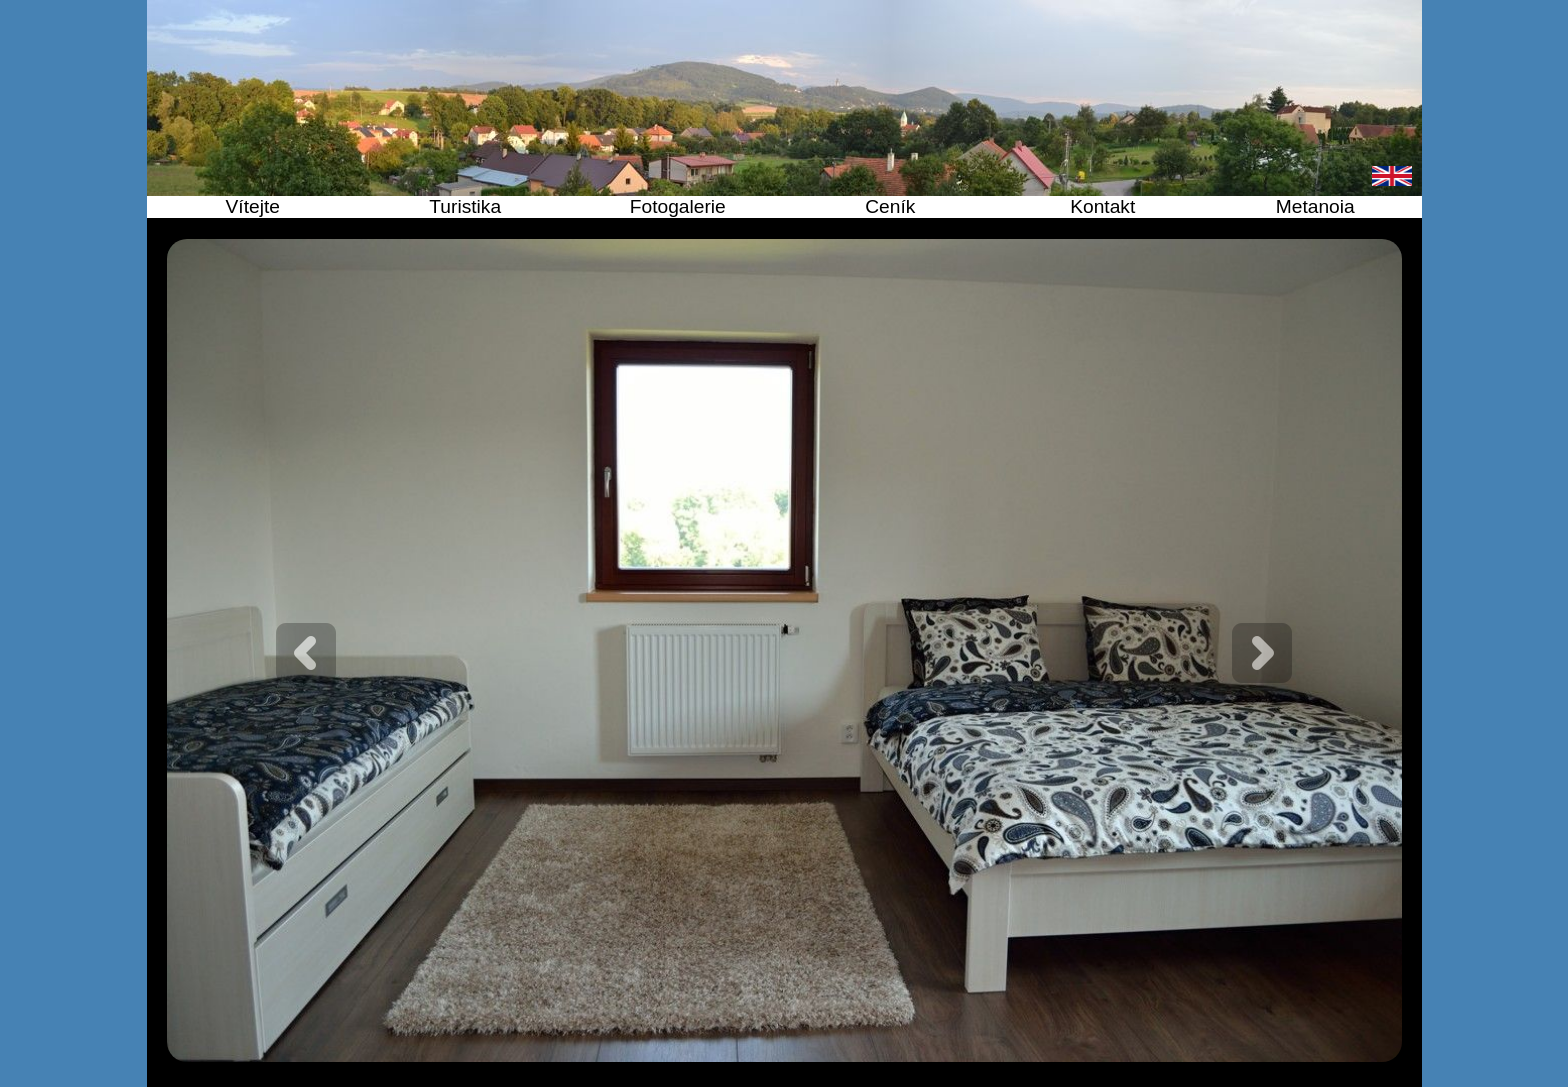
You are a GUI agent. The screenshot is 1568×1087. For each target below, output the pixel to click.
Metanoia (1315, 206)
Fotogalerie (678, 206)
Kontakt (1102, 206)
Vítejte (253, 206)
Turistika (465, 206)
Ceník (890, 206)
